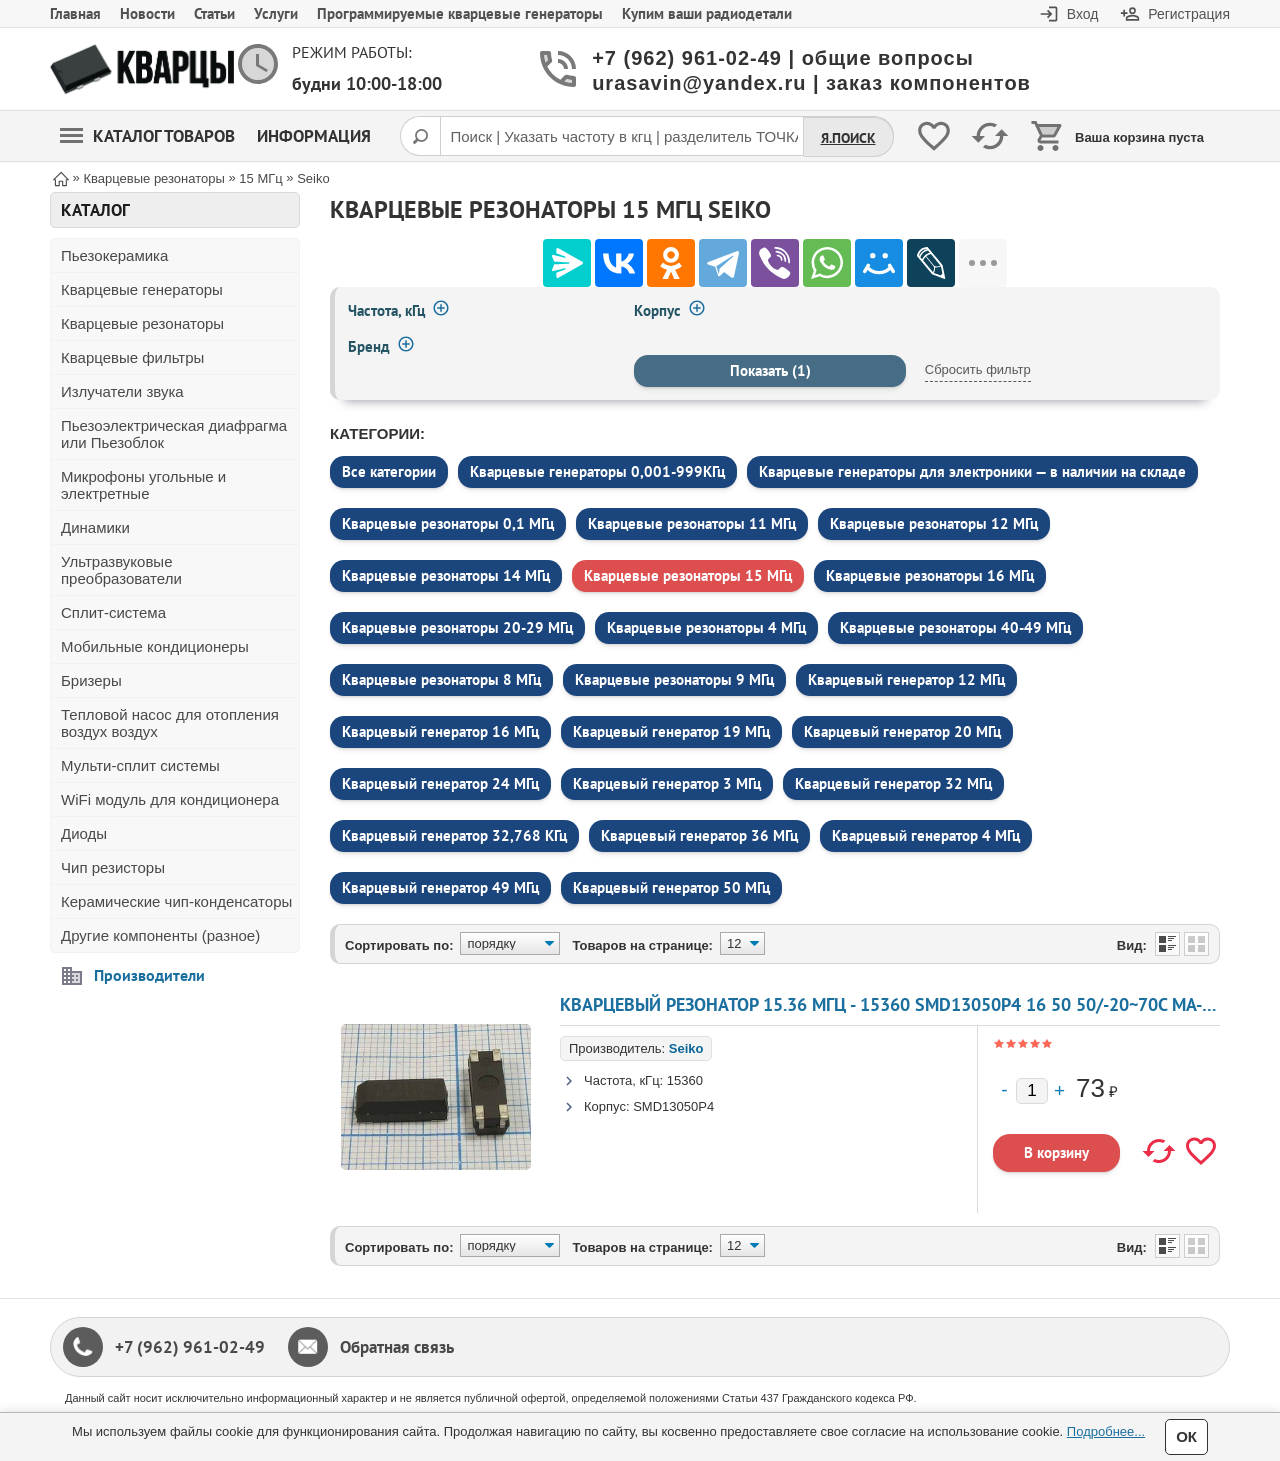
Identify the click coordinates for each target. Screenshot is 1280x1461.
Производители (149, 975)
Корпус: (607, 1106)
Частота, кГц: (623, 1080)
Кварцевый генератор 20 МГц (902, 731)
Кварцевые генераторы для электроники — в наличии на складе (972, 471)
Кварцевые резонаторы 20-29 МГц (457, 627)
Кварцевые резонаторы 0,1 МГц (448, 523)
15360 (685, 1080)
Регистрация (1189, 14)
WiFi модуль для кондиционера (170, 799)
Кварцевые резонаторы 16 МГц (930, 575)
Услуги (276, 13)
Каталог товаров (147, 136)
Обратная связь (397, 1347)
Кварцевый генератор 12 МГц (906, 679)
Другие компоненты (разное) (160, 935)
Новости (147, 13)
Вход (1083, 14)
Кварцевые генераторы (142, 289)
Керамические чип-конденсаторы (176, 901)
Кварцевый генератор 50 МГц (671, 887)
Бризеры (91, 680)
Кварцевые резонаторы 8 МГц (441, 679)
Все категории (389, 471)
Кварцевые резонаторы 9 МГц (674, 679)
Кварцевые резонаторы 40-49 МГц (955, 627)
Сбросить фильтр (978, 369)
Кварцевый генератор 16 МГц (440, 731)
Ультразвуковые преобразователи (121, 570)
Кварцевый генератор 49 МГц (440, 887)
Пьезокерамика (114, 255)
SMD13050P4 (673, 1106)
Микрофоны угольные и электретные (143, 485)
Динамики (95, 527)
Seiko (686, 1048)
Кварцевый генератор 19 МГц (671, 731)
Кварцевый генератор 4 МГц (926, 835)
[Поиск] (420, 136)
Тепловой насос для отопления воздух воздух (170, 723)
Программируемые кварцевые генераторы (460, 13)
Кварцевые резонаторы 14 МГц (446, 575)
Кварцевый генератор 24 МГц (440, 783)
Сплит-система (113, 612)
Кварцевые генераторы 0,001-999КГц (597, 471)
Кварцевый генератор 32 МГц (893, 783)
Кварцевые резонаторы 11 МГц (692, 523)
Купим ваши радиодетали (707, 13)
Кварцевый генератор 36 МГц (699, 835)
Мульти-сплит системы (140, 765)
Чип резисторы (113, 867)
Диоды (84, 833)
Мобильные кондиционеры (155, 646)
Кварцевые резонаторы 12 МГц (934, 523)
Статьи (214, 13)
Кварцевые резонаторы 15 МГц (688, 575)
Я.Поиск (848, 138)
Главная (75, 13)
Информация (314, 136)
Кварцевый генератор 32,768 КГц (454, 835)
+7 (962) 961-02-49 (190, 1347)
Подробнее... (1106, 1431)
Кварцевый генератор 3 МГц (667, 783)
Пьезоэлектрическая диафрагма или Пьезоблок (174, 434)
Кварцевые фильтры (132, 357)
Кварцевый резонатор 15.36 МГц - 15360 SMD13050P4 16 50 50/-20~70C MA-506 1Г (907, 1004)
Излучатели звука (122, 391)
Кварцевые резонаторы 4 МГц (706, 627)
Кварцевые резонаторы (142, 323)
